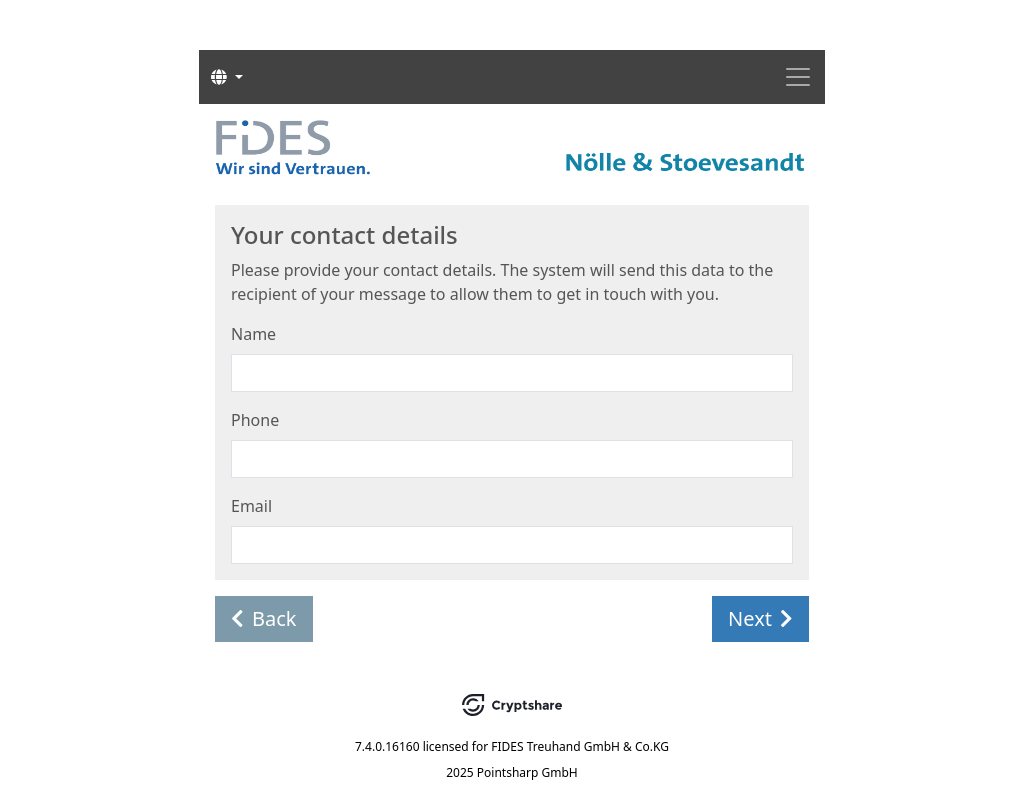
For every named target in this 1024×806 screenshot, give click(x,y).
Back (264, 618)
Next (760, 618)
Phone (255, 420)
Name (253, 334)
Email (251, 506)
